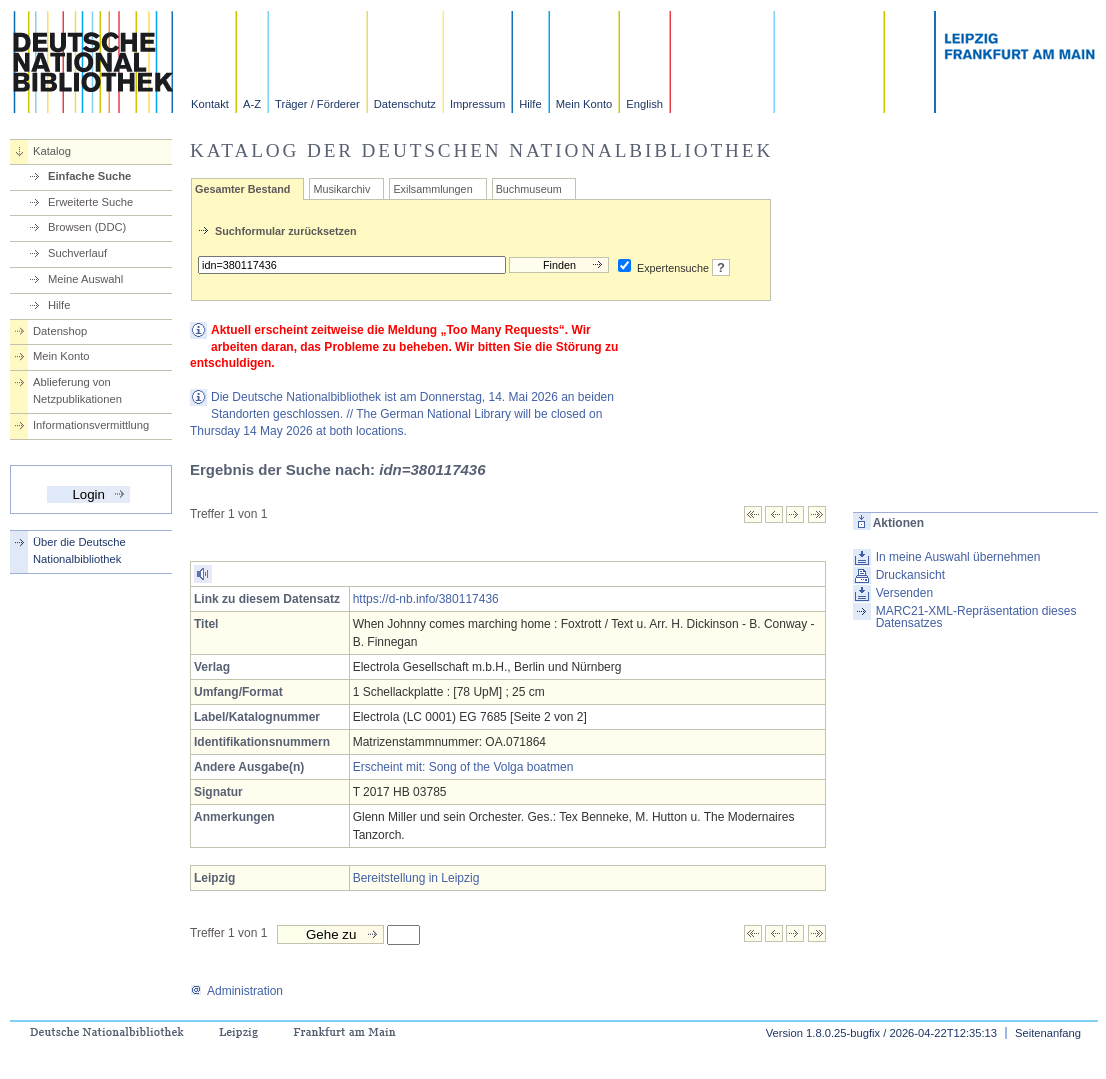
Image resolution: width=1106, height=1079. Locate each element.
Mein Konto (584, 104)
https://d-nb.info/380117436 (426, 599)
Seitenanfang (1048, 1033)
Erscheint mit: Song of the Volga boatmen (463, 767)
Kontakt (210, 104)
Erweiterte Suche (90, 202)
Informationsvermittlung (91, 425)
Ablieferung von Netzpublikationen (77, 390)
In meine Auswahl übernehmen (958, 557)
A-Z (252, 104)
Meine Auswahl (85, 279)
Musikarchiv (341, 189)
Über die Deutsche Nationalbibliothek (79, 550)
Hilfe (530, 104)
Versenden (904, 593)
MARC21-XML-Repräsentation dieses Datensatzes (976, 617)
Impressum (477, 104)
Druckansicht (910, 575)
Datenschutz (405, 104)
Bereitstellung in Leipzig (416, 878)
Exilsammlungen (432, 189)
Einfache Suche (89, 176)
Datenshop (60, 331)
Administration (236, 991)
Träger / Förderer (317, 104)
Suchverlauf (77, 253)
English (644, 104)
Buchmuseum (529, 189)
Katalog (52, 151)
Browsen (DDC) (87, 227)
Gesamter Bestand (242, 189)
